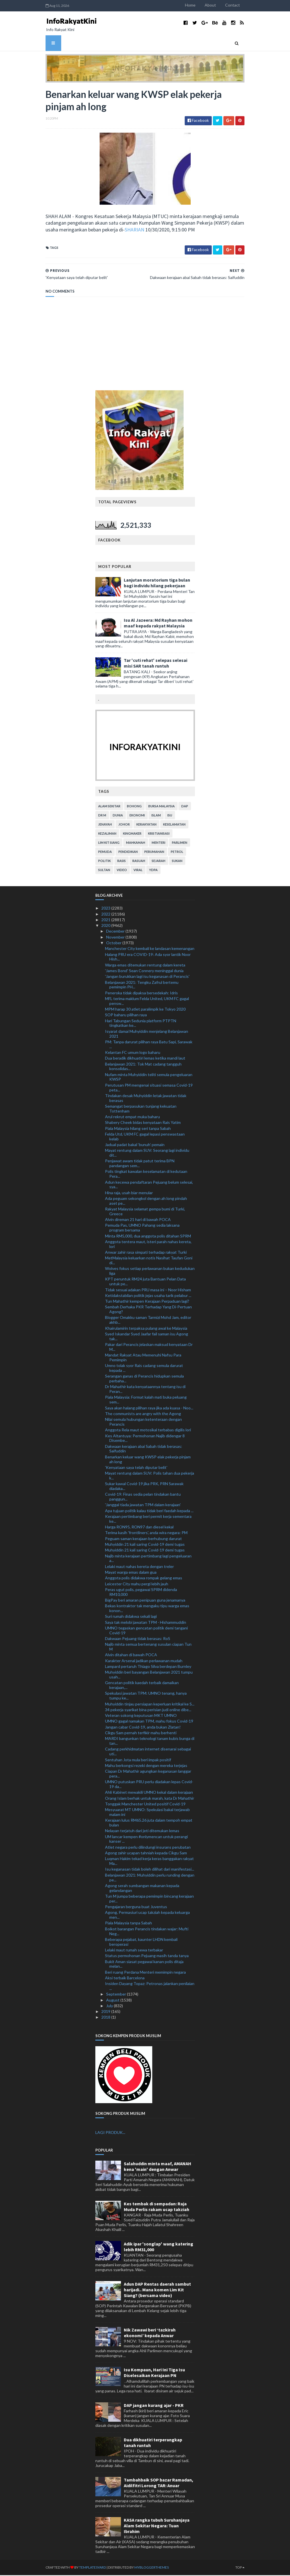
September (116, 1995)
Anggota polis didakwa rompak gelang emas (143, 1579)
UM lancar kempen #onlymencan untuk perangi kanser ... (146, 1840)
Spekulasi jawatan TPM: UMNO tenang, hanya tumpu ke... (146, 1696)
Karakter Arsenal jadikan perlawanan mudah (143, 1661)
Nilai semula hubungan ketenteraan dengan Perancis (143, 1423)
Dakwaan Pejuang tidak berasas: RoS (137, 1639)
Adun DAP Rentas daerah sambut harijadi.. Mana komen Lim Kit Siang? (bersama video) (157, 2290)
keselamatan (174, 825)
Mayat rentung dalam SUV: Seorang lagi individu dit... (147, 1154)
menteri (158, 843)
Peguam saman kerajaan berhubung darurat (143, 1539)
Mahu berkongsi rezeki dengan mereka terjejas (146, 1766)
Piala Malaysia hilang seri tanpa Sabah (138, 1129)
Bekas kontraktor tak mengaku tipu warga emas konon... (147, 1609)
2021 (106, 920)
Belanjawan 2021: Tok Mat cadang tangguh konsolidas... (143, 1067)
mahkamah (135, 843)
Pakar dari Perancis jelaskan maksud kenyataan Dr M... (149, 1348)
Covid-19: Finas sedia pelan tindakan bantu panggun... (143, 1498)
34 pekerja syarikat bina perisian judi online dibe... (148, 1710)
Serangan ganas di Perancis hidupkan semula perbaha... (144, 1379)
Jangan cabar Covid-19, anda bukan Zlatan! (143, 1727)
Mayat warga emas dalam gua (131, 1573)
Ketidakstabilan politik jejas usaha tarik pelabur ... (148, 1296)
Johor (124, 825)
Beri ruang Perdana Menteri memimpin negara (145, 1973)
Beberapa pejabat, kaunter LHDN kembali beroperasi (141, 1942)
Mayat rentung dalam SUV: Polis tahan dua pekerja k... (149, 1476)
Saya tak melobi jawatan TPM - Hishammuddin (145, 1623)
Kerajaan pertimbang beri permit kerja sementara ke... (148, 1520)
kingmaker (132, 834)
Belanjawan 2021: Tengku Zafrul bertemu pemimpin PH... (141, 985)
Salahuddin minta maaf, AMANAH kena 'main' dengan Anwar (157, 2167)
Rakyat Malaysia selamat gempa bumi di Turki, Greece (145, 1212)
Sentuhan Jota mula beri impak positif (138, 1760)
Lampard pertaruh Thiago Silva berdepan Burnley (148, 1667)
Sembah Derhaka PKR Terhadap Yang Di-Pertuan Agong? (148, 1310)
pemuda (105, 853)
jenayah (105, 825)
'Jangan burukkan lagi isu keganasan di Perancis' (147, 977)
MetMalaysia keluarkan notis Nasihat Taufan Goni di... (148, 1261)
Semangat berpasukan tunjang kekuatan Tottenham (140, 1109)
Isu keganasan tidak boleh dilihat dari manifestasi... (149, 1870)
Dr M (102, 816)
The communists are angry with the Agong (143, 1414)
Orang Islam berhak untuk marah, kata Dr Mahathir (149, 1799)
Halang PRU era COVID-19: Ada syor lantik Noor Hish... (148, 957)
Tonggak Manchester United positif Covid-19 (145, 1805)
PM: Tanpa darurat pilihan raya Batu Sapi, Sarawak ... (148, 1045)
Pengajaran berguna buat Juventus (136, 1907)
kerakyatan (146, 825)
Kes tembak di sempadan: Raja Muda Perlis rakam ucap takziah (156, 2207)
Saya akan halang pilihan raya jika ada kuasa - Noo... (149, 1408)
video (122, 871)
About (217, 5)
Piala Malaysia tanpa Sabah (128, 1924)
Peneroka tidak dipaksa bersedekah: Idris (141, 993)
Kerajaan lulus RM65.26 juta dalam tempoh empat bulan (148, 1823)
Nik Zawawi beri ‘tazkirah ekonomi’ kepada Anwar (150, 2333)
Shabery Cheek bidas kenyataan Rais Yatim (143, 1123)
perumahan (154, 853)
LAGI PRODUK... (110, 2133)
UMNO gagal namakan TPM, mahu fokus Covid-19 (149, 1722)
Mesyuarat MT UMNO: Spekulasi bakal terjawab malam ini (147, 1813)
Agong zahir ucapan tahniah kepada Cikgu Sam (146, 1854)
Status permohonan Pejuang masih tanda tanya (147, 1956)
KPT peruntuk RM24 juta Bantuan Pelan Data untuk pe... (145, 1282)
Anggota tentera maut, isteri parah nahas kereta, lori (148, 1245)
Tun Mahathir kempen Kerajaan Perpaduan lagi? (147, 1302)
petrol (177, 853)
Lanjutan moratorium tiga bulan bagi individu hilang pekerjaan (157, 584)
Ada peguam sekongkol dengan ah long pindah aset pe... (146, 1202)
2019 (106, 2012)
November (116, 937)
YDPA (153, 871)
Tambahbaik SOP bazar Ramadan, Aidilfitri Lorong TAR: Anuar (158, 2483)
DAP (184, 807)
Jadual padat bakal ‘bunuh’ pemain (134, 1145)
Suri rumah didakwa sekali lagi (131, 1617)
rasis (121, 862)
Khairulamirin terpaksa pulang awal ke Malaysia (146, 1329)
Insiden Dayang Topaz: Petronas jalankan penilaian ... (149, 1987)
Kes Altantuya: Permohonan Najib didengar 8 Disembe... (145, 1439)
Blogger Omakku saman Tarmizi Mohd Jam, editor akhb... (148, 1321)
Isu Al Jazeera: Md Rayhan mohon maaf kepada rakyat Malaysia (158, 624)
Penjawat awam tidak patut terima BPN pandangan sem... (139, 1164)
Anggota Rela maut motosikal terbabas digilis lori (148, 1430)
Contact (239, 5)
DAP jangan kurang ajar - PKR (154, 2406)
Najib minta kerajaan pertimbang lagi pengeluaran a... (148, 1559)
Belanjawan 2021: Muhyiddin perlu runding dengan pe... (149, 1878)
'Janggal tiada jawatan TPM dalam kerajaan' (143, 1505)
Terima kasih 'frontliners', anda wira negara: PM (146, 1533)
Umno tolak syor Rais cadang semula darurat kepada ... (144, 1369)
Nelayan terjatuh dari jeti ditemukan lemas (142, 1831)
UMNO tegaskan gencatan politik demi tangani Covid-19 (146, 1631)
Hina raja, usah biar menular (129, 1193)
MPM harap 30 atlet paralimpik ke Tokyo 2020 (145, 1010)
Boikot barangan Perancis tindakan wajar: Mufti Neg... (146, 1932)
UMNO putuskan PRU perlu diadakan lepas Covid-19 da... (149, 1785)
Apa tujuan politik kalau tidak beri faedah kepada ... (149, 1511)
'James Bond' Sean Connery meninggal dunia (144, 971)
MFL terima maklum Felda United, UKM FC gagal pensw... (147, 1002)
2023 (106, 909)
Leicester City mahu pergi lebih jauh (136, 1584)
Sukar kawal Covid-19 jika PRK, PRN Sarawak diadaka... (144, 1487)
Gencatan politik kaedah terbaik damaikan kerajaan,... (142, 1686)
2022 (106, 914)
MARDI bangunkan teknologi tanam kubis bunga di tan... (149, 1742)
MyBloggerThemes (144, 2568)
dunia (118, 816)
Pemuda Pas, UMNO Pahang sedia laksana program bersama (142, 1228)
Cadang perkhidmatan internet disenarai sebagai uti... (148, 1752)
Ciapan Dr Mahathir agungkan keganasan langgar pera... (148, 1774)
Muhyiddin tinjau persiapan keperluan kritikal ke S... (149, 1704)
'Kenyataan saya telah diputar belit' (136, 1468)
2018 (106, 2018)
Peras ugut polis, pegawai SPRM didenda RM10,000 (141, 1593)
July (110, 2006)
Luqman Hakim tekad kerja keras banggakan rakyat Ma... (149, 1862)
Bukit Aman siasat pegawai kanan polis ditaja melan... (144, 1965)
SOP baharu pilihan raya (126, 1015)
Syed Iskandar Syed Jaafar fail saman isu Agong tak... (146, 1337)
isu (169, 816)
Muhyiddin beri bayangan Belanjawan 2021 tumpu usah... (149, 1675)
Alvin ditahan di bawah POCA (131, 1655)
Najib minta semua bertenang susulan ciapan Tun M (148, 1648)
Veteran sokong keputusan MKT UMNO (141, 1716)
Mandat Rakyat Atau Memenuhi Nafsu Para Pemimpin (143, 1358)
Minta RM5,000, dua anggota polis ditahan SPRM (148, 1236)
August (113, 2000)
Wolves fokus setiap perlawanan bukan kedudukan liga (150, 1272)
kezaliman (107, 834)
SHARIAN (114, 230)
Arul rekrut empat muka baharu (132, 1117)
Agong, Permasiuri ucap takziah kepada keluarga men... (147, 1916)
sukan (177, 862)
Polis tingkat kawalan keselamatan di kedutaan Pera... (146, 1175)
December (116, 932)
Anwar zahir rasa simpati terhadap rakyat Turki (146, 1253)
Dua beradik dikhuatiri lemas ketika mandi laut (145, 1059)
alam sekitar (109, 807)
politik (104, 862)
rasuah (138, 862)
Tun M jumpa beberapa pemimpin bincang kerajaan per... (149, 1899)
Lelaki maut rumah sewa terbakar (134, 1951)
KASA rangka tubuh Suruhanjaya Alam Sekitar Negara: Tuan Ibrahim (157, 2526)
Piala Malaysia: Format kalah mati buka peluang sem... (146, 1400)
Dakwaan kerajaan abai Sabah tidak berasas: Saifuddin (143, 1449)
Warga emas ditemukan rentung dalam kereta (145, 965)
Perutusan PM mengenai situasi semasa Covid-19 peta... (149, 1088)
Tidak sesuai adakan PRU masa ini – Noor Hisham (148, 1290)
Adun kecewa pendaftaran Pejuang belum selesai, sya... (149, 1185)
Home (197, 5)
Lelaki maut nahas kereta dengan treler (139, 1567)
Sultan (104, 871)
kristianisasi (159, 834)
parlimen (179, 843)
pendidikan (128, 853)
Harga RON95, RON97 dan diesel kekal (139, 1528)
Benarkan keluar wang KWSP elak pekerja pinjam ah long (148, 1460)
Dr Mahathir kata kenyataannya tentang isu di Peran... (145, 1390)
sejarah (158, 862)
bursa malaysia (161, 807)
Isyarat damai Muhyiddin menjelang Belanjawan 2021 (146, 1034)
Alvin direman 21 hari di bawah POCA (138, 1220)
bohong (134, 807)
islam (156, 816)
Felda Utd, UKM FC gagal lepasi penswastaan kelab (145, 1137)
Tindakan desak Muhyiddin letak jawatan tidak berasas (145, 1099)
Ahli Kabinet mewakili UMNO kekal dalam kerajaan (149, 1793)
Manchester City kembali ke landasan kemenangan (149, 949)
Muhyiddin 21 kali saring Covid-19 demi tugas (145, 1545)
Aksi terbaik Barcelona (125, 1978)
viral (138, 871)
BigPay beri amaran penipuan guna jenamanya (145, 1601)
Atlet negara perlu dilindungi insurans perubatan (148, 1848)
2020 (106, 926)
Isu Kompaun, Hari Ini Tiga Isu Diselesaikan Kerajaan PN (154, 2373)
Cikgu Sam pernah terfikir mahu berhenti (140, 1733)
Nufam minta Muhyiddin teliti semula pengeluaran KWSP (148, 1078)
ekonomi (137, 816)
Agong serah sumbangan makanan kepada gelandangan (142, 1889)
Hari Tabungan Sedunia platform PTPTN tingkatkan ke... (140, 1024)
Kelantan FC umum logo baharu (132, 1053)
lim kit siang (109, 843)
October (114, 943)
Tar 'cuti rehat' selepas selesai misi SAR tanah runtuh (155, 664)
